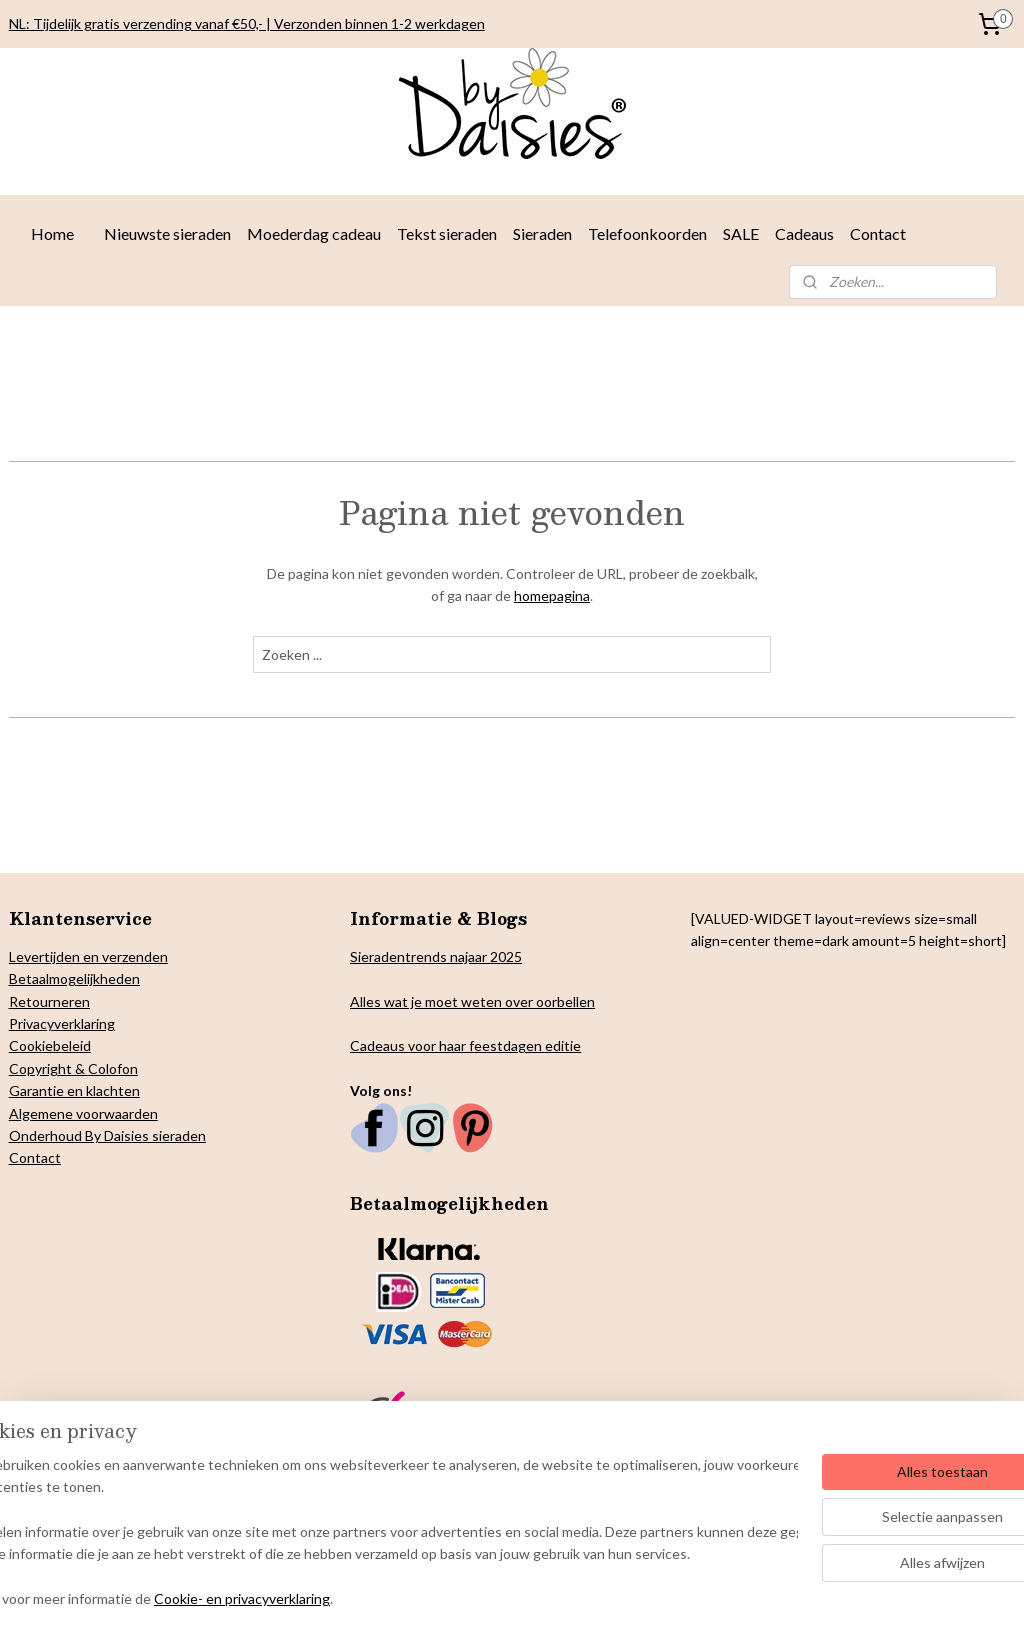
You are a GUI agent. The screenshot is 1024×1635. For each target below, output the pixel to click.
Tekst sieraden (447, 233)
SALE (741, 233)
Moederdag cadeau (314, 233)
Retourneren (49, 1001)
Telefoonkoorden (647, 233)
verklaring (84, 1023)
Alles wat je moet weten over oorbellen (472, 1001)
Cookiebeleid (50, 1045)
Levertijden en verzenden (88, 956)
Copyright (40, 1068)
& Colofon (105, 1068)
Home (52, 233)
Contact (878, 233)
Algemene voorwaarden (83, 1113)
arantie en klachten (80, 1090)
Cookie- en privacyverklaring (304, 1599)
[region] (380, 1533)
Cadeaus (804, 233)
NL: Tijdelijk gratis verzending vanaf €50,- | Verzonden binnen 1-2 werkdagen (247, 23)
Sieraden (542, 233)
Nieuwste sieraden (167, 233)
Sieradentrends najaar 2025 (436, 956)
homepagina (552, 595)
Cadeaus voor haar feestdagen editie (465, 1045)
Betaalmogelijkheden (74, 978)
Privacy (31, 1023)
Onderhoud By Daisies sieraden (107, 1135)
